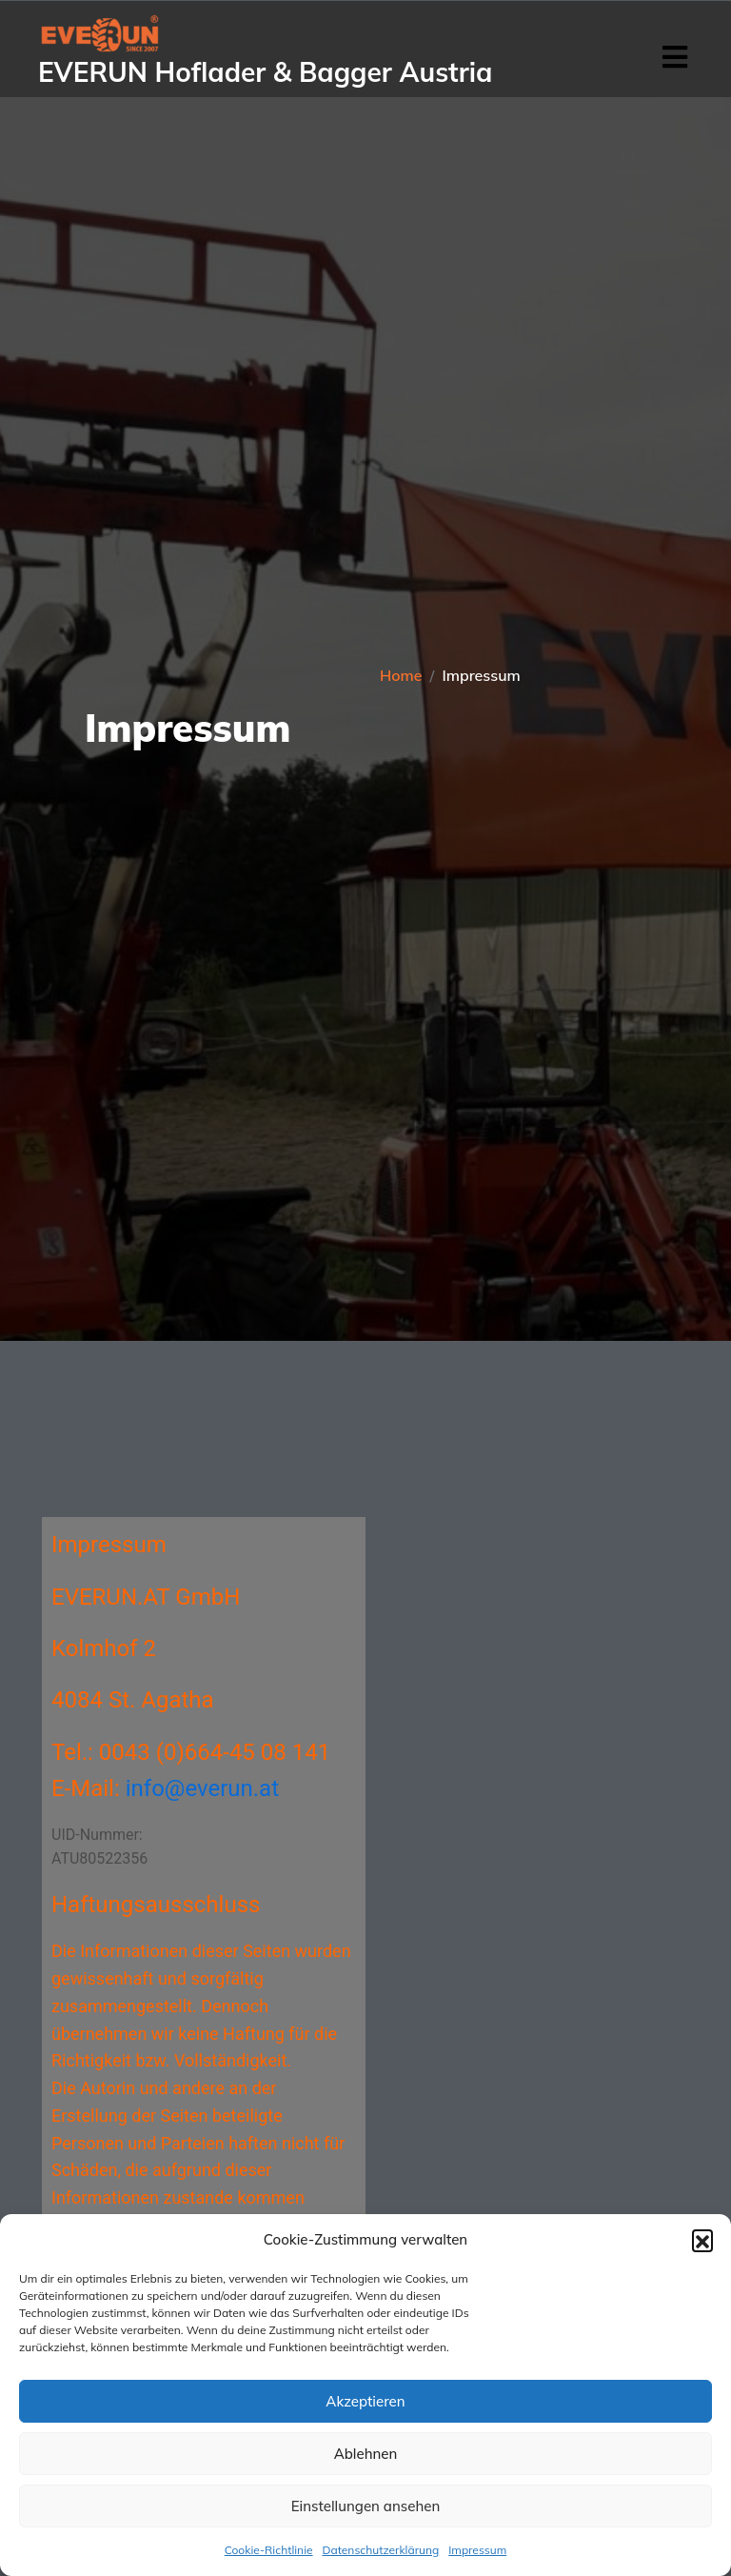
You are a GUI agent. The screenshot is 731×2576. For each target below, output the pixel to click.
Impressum (477, 2550)
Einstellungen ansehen (365, 2506)
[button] (702, 2239)
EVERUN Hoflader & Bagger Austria (265, 72)
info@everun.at (202, 1788)
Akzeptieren (365, 2401)
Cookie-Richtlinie (269, 2550)
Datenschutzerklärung (381, 2550)
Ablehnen (366, 2454)
